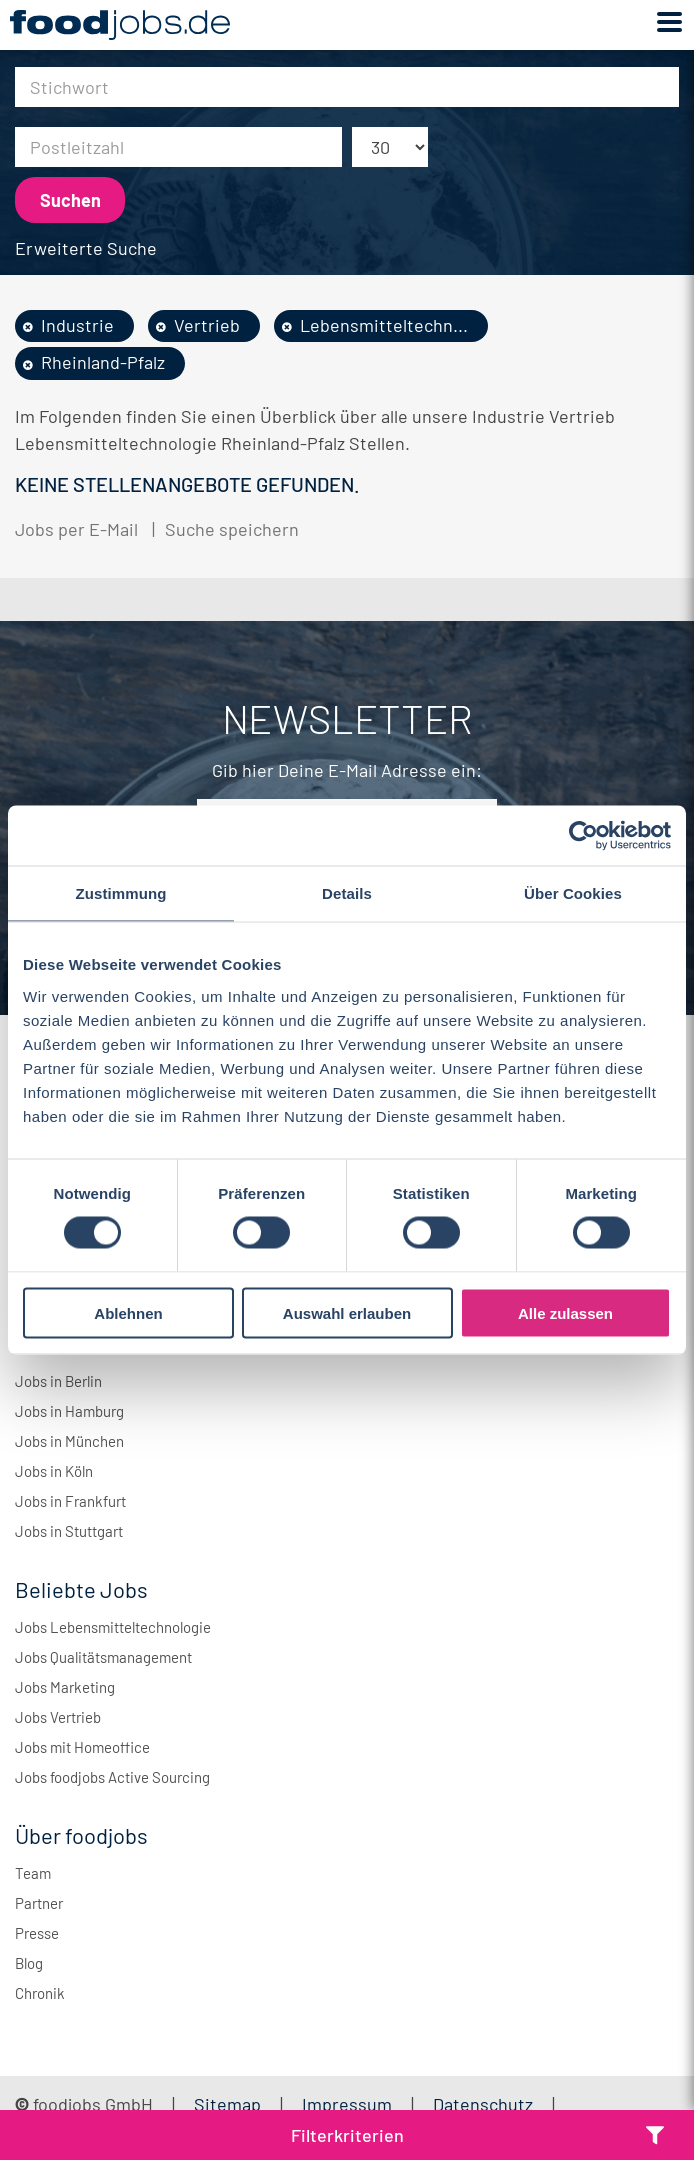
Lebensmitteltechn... (384, 325)
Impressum (347, 2104)
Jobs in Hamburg (69, 1411)
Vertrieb (207, 325)
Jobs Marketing (65, 1687)
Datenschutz (485, 2104)
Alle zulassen (565, 1312)
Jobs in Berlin (58, 1381)
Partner (39, 1903)
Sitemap (227, 2104)
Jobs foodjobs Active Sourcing (112, 1777)
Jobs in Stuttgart (69, 1531)
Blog (29, 1963)
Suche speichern (232, 529)
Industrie (77, 325)
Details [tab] (347, 893)
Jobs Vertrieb (58, 1717)
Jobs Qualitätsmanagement (103, 1657)
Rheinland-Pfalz (103, 362)
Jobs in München (69, 1441)
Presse (37, 1933)
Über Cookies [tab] (573, 893)
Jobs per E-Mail (76, 529)
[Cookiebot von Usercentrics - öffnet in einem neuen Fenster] (583, 836)
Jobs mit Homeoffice (82, 1747)
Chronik (40, 1993)
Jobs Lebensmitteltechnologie (113, 1627)
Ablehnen (128, 1312)
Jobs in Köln (54, 1471)
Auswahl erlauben (347, 1312)
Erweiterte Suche (86, 248)
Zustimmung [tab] (121, 893)
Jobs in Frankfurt (70, 1501)
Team (33, 1873)
